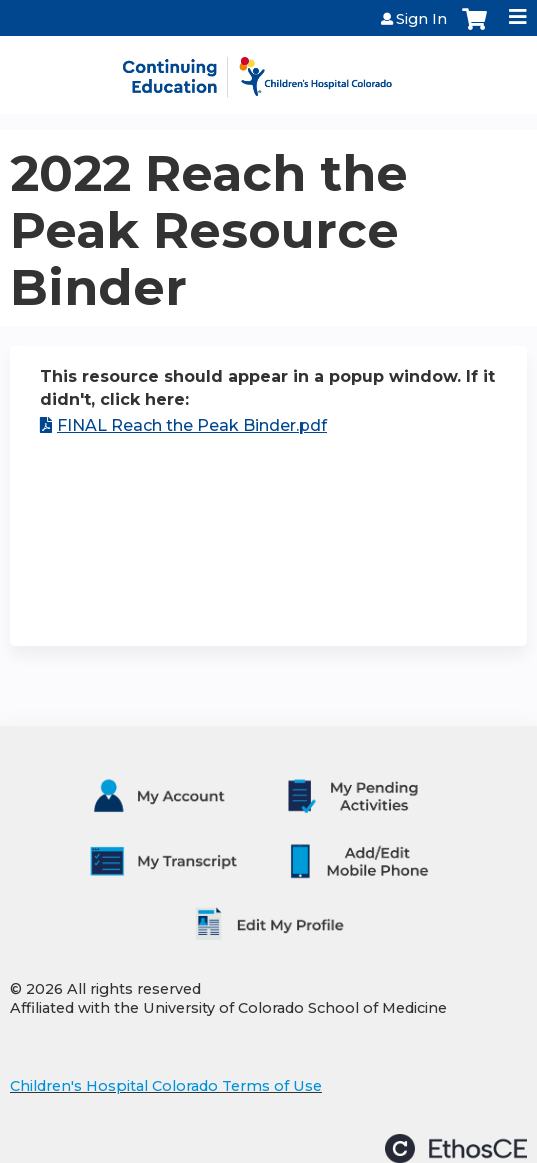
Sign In (421, 19)
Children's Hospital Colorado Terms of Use (166, 1086)
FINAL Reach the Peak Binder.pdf (192, 425)
